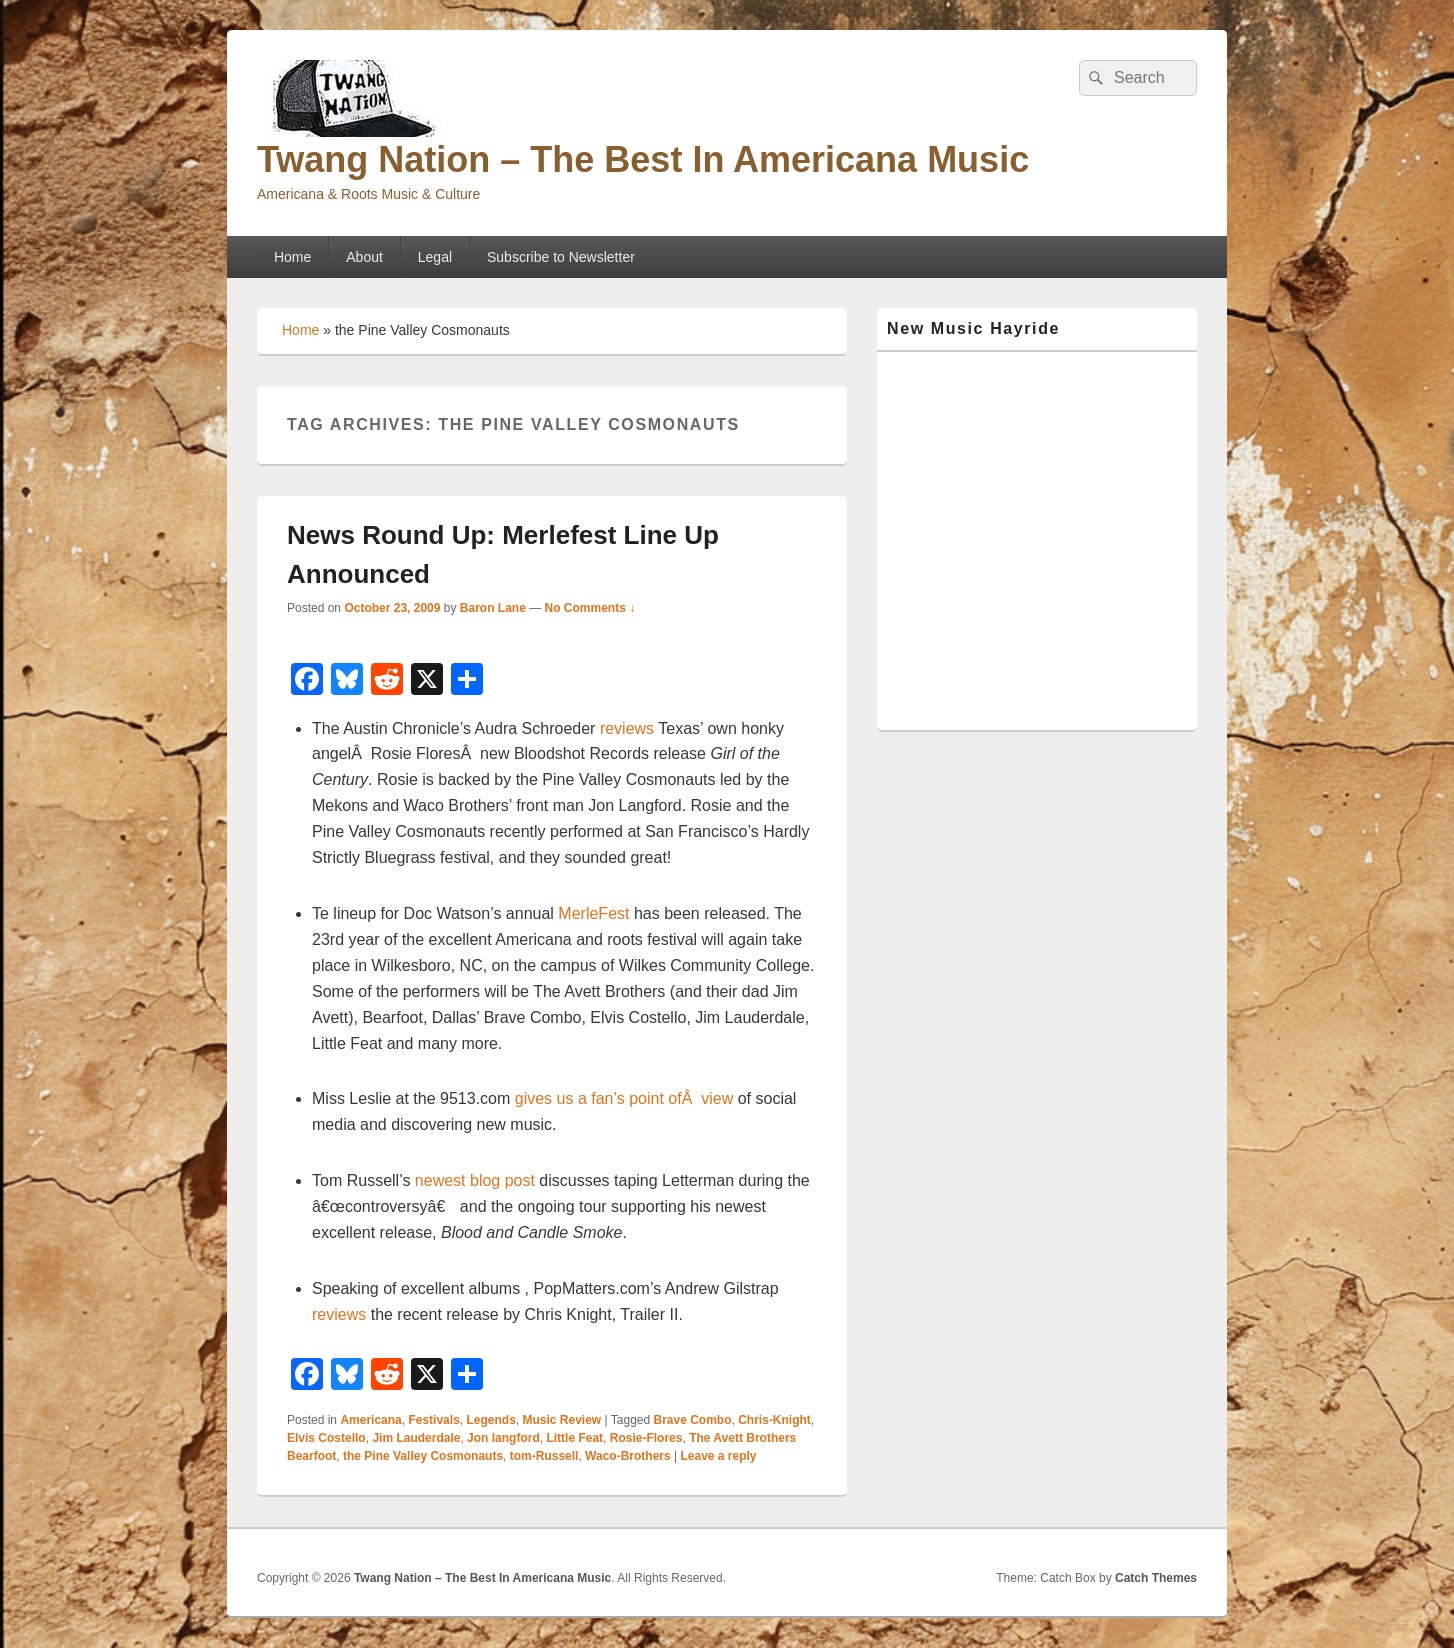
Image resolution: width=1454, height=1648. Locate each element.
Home (292, 257)
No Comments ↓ (590, 608)
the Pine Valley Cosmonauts (423, 1456)
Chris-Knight (774, 1420)
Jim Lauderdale (416, 1438)
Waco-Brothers (628, 1456)
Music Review (562, 1420)
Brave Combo (693, 1420)
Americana (370, 1420)
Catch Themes (1156, 1578)
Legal (435, 257)
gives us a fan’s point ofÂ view (624, 1098)
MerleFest (593, 913)
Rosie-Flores (646, 1438)
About (364, 257)
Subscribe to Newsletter (561, 257)
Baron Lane (493, 608)
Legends (490, 1420)
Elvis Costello (326, 1438)
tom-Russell (544, 1456)
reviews (627, 728)
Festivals (433, 1420)
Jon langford (503, 1438)
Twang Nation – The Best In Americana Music (643, 159)
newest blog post (475, 1180)
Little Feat (574, 1438)
